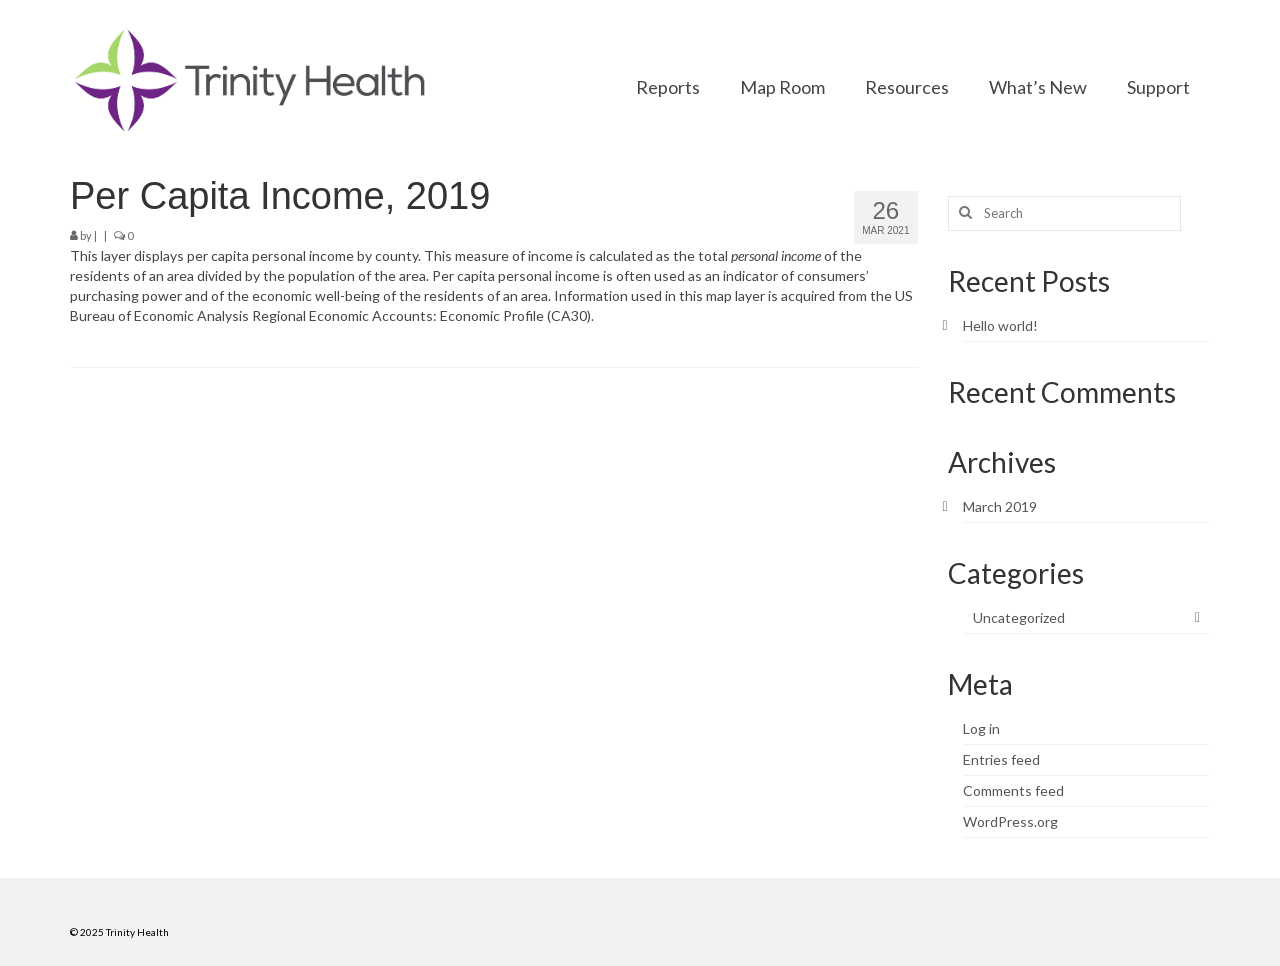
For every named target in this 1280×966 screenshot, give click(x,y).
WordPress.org (1010, 821)
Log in (981, 728)
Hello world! (1000, 325)
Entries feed (1001, 759)
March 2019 (1000, 506)
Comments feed (1013, 790)
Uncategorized (1019, 617)
